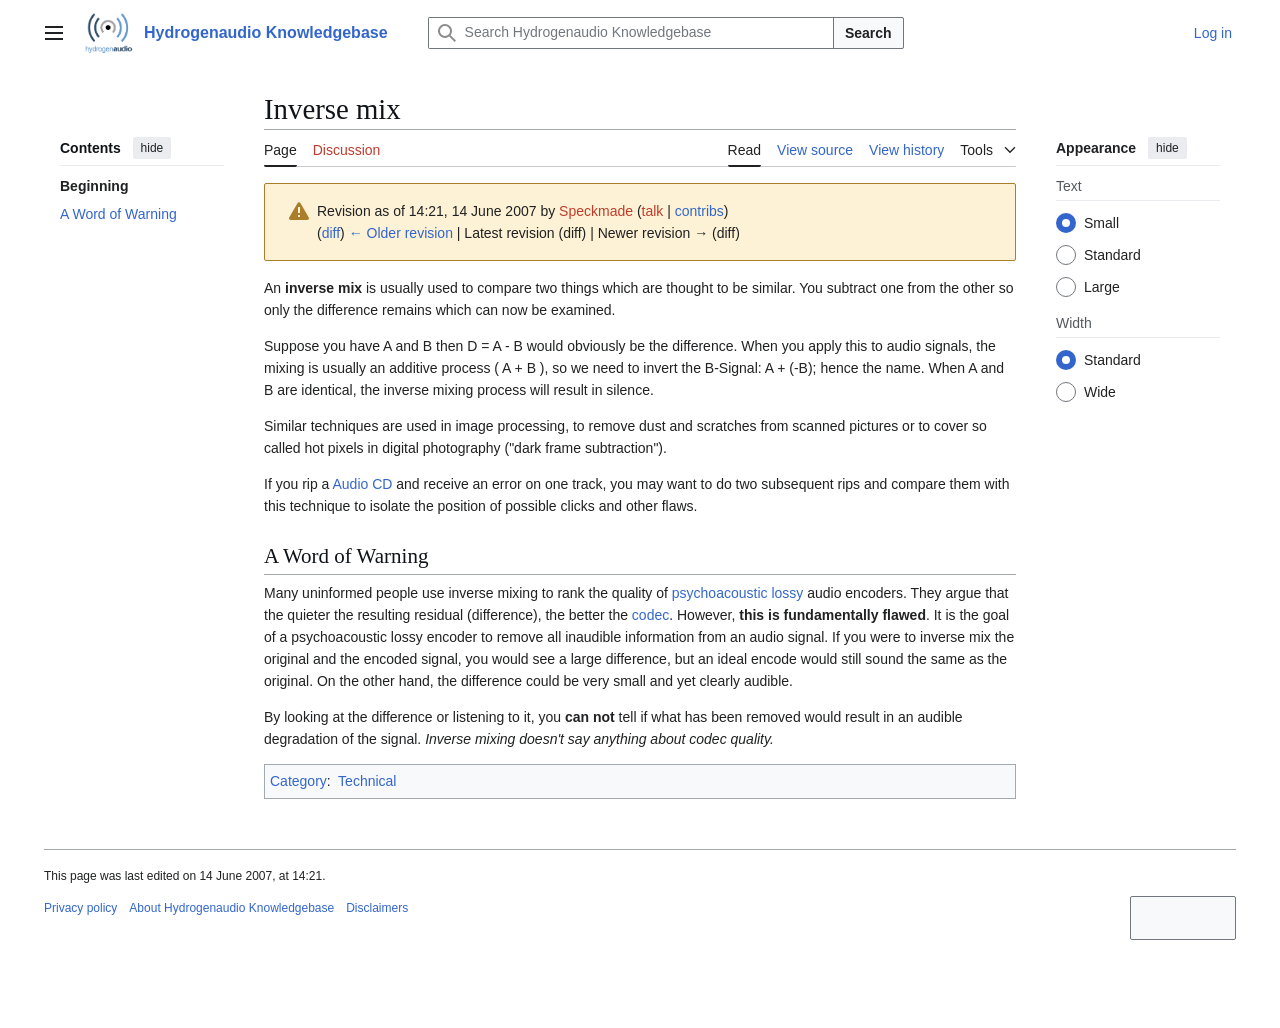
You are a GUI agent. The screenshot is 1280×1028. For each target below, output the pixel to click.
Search (868, 33)
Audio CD (362, 484)
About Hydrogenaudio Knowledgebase (231, 908)
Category (298, 781)
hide (152, 148)
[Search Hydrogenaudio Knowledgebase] (631, 33)
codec (650, 615)
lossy (787, 593)
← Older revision (401, 233)
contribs (699, 211)
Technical (367, 781)
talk (653, 211)
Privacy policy (80, 908)
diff (331, 233)
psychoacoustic (720, 593)
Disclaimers (377, 908)
